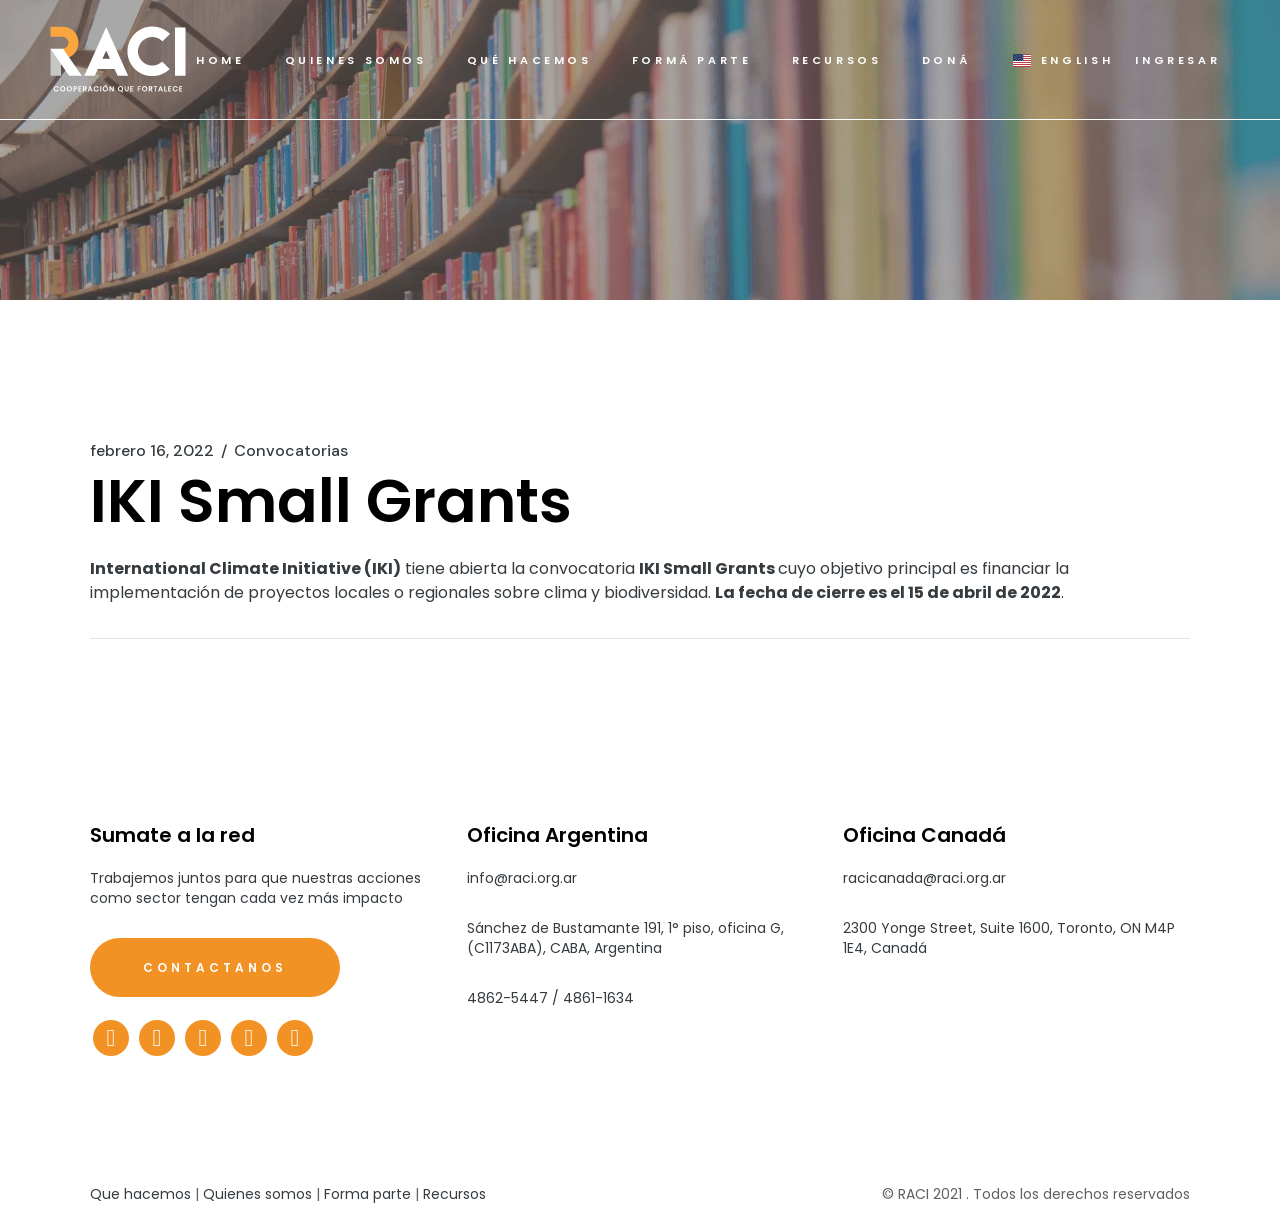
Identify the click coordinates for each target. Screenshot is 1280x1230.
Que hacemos (140, 1194)
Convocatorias (291, 451)
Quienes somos (257, 1194)
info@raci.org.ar (522, 878)
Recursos (454, 1194)
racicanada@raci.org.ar (924, 878)
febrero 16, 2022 (152, 451)
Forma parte (367, 1194)
